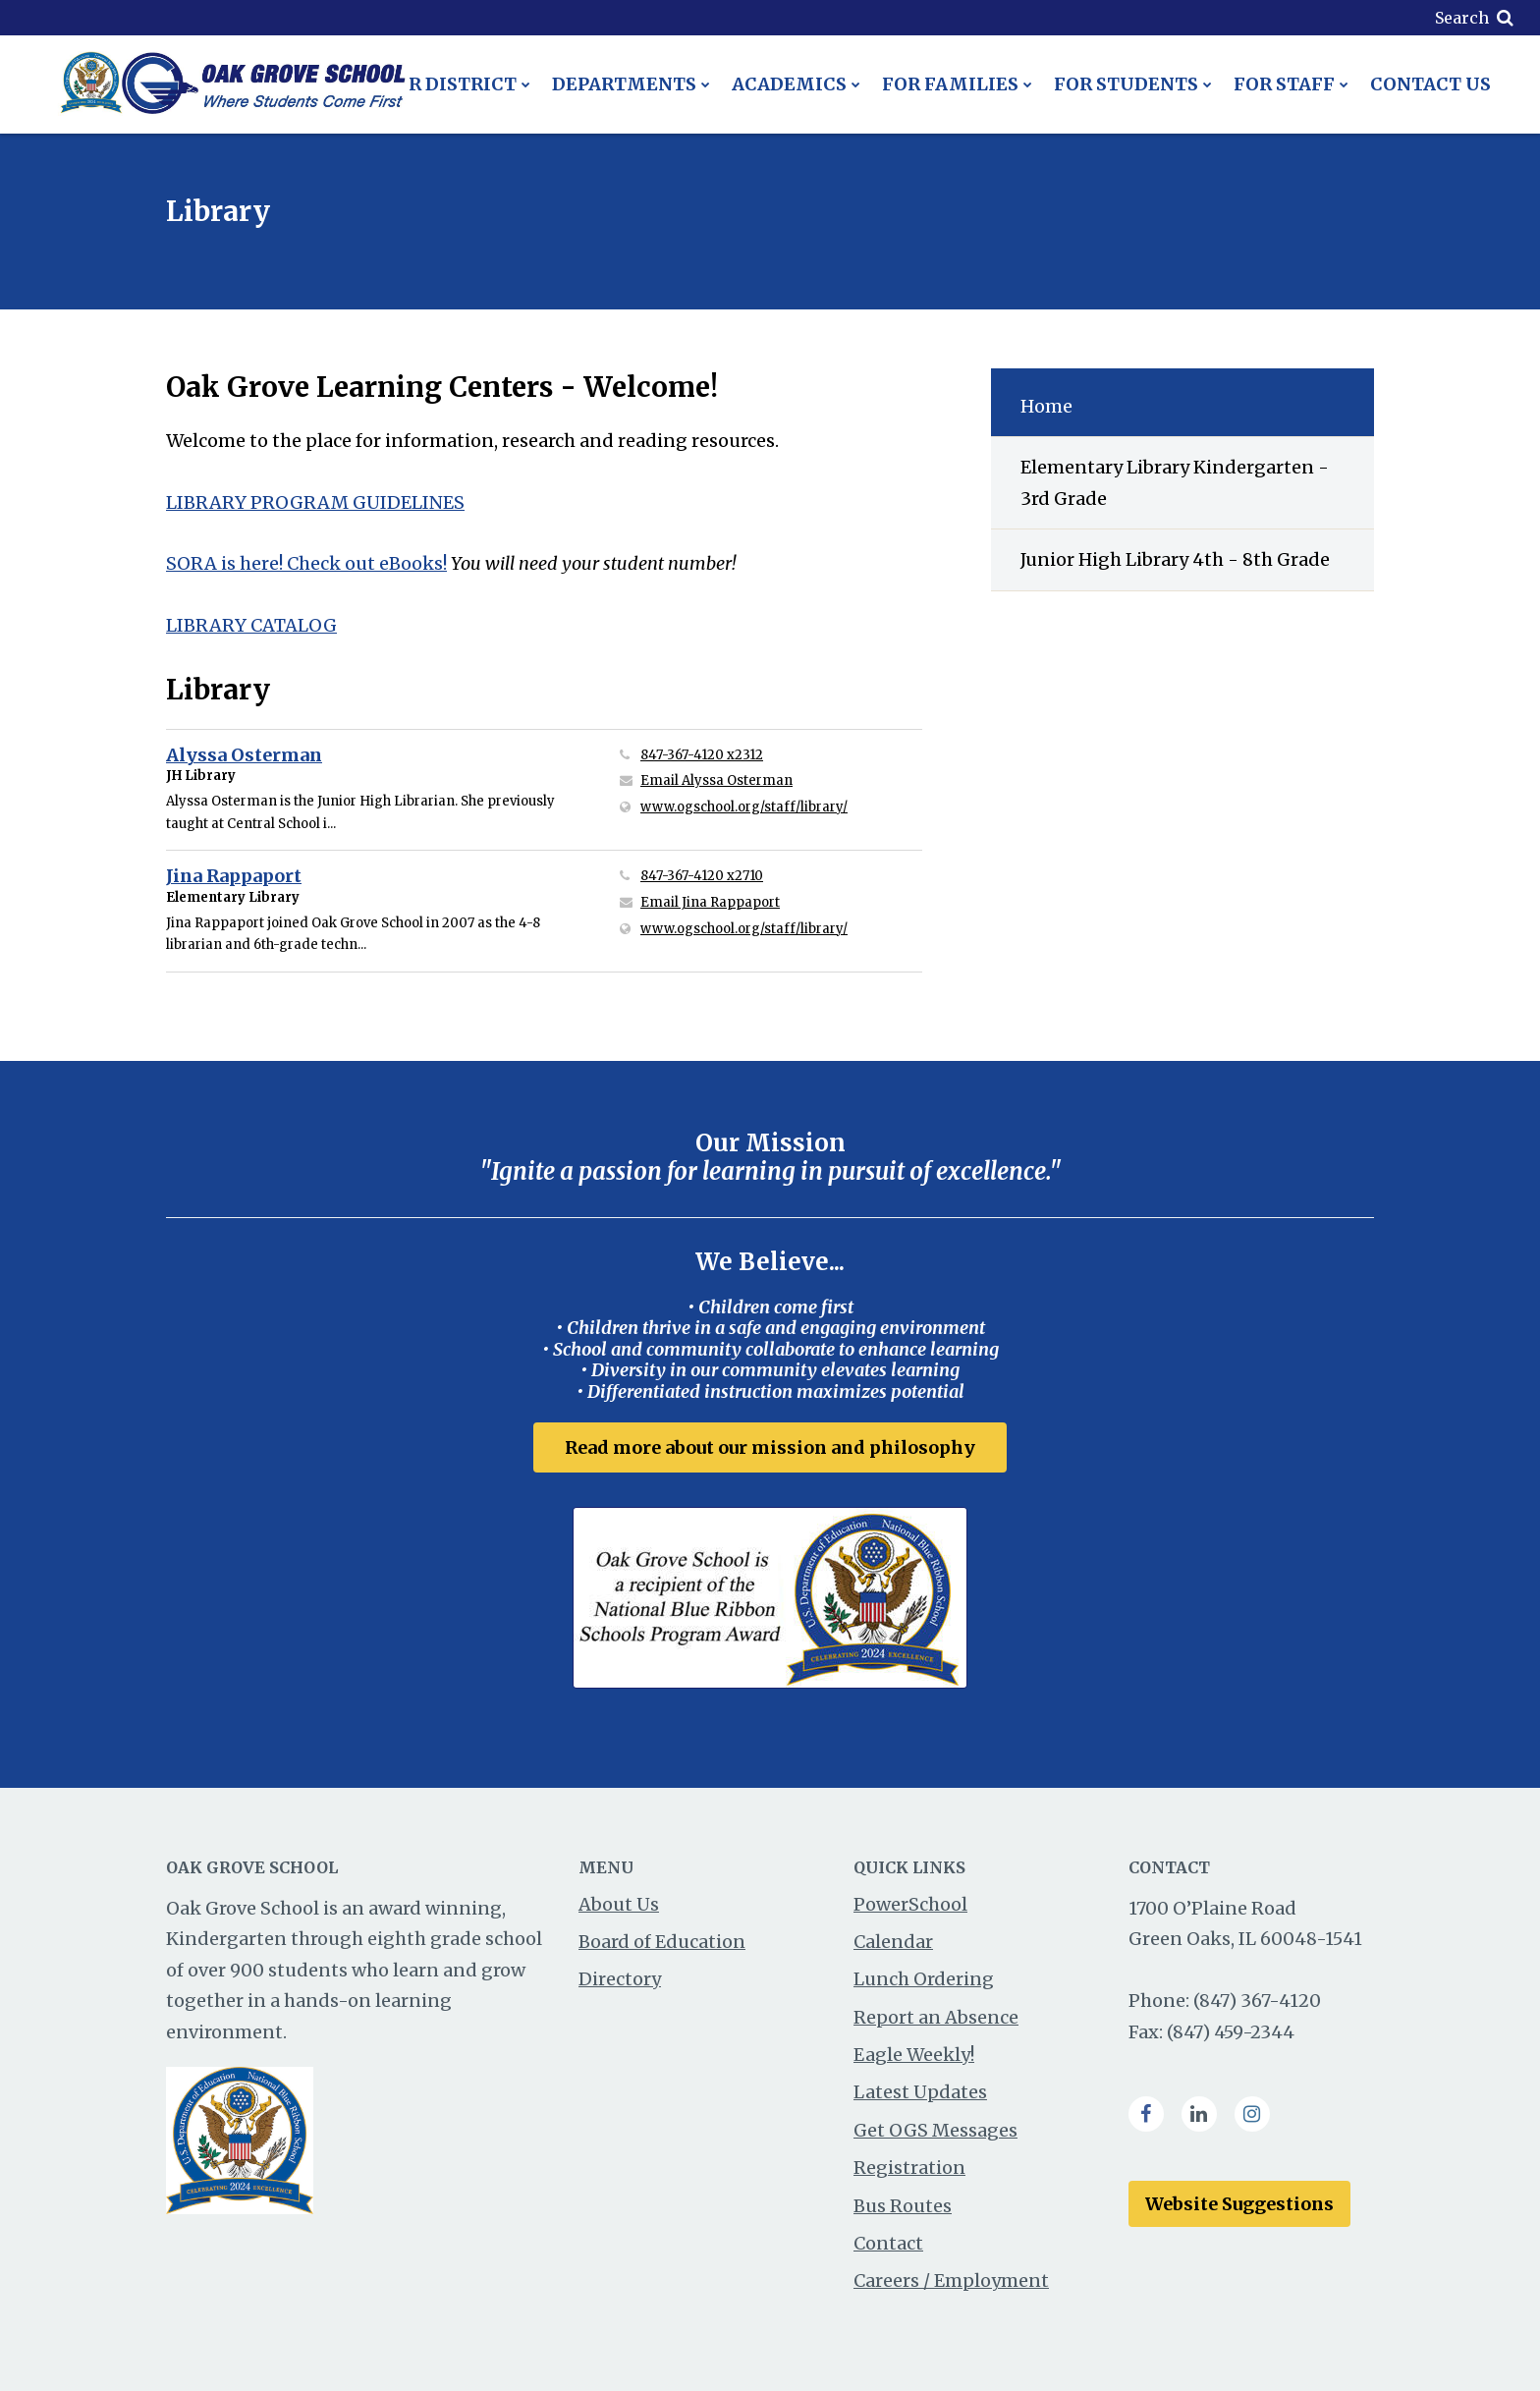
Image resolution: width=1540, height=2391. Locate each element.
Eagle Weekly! (913, 2054)
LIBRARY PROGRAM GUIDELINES (315, 502)
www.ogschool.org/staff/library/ (781, 806)
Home (1046, 406)
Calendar (893, 1941)
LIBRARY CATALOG (251, 625)
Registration (909, 2167)
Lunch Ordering (923, 1979)
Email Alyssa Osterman (716, 780)
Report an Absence (935, 2017)
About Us (618, 1904)
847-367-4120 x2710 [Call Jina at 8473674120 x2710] (701, 875)
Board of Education (661, 1941)
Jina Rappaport (234, 875)
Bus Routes (902, 2206)
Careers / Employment (951, 2280)
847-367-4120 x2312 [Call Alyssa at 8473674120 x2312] (701, 755)
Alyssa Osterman (244, 755)
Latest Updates (920, 2093)
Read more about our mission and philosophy (770, 1447)
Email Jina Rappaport (710, 902)
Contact (888, 2243)
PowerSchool (910, 1904)
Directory (619, 1979)
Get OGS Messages (935, 2130)
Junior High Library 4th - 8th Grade (1175, 559)
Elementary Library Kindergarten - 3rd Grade (1174, 483)
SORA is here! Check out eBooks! (306, 563)
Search (1462, 18)
